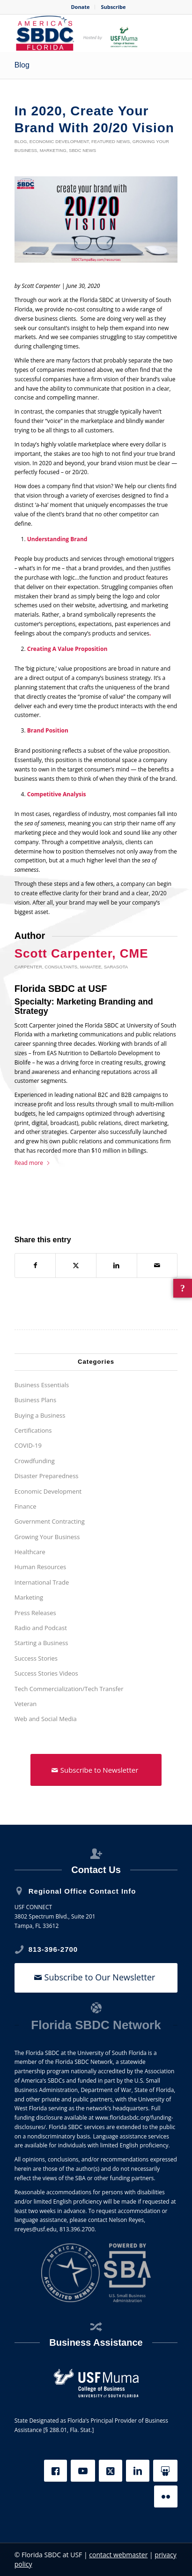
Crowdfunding (35, 1461)
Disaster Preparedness (47, 1476)
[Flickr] (165, 2496)
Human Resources (40, 1567)
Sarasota (116, 966)
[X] (110, 2471)
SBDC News (82, 150)
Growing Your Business (47, 1537)
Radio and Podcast (41, 1628)
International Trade (42, 1582)
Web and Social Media (46, 1719)
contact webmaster (118, 2554)
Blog (22, 65)
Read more (33, 1163)
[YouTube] (83, 2471)
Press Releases (35, 1613)
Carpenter (28, 966)
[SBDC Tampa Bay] (80, 33)
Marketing (53, 150)
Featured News (110, 141)
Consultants (60, 966)
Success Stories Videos (46, 1673)
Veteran (26, 1704)
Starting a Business (41, 1643)
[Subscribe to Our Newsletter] (96, 1978)
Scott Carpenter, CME (81, 953)
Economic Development (59, 141)
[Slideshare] (165, 2471)
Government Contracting (50, 1521)
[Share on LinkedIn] (116, 1265)
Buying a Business (40, 1415)
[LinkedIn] (137, 2471)
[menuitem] (80, 7)
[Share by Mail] (157, 1265)
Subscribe (113, 6)
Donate (80, 6)
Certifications (33, 1430)
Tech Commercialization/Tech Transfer (69, 1689)
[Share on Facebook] (35, 1265)
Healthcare (30, 1552)
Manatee (91, 966)
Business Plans (35, 1400)
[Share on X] (76, 1265)
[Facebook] (55, 2471)
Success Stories (36, 1658)
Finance (26, 1506)
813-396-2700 (53, 1949)
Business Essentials (42, 1385)
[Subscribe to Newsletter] (96, 1770)
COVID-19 (28, 1445)
